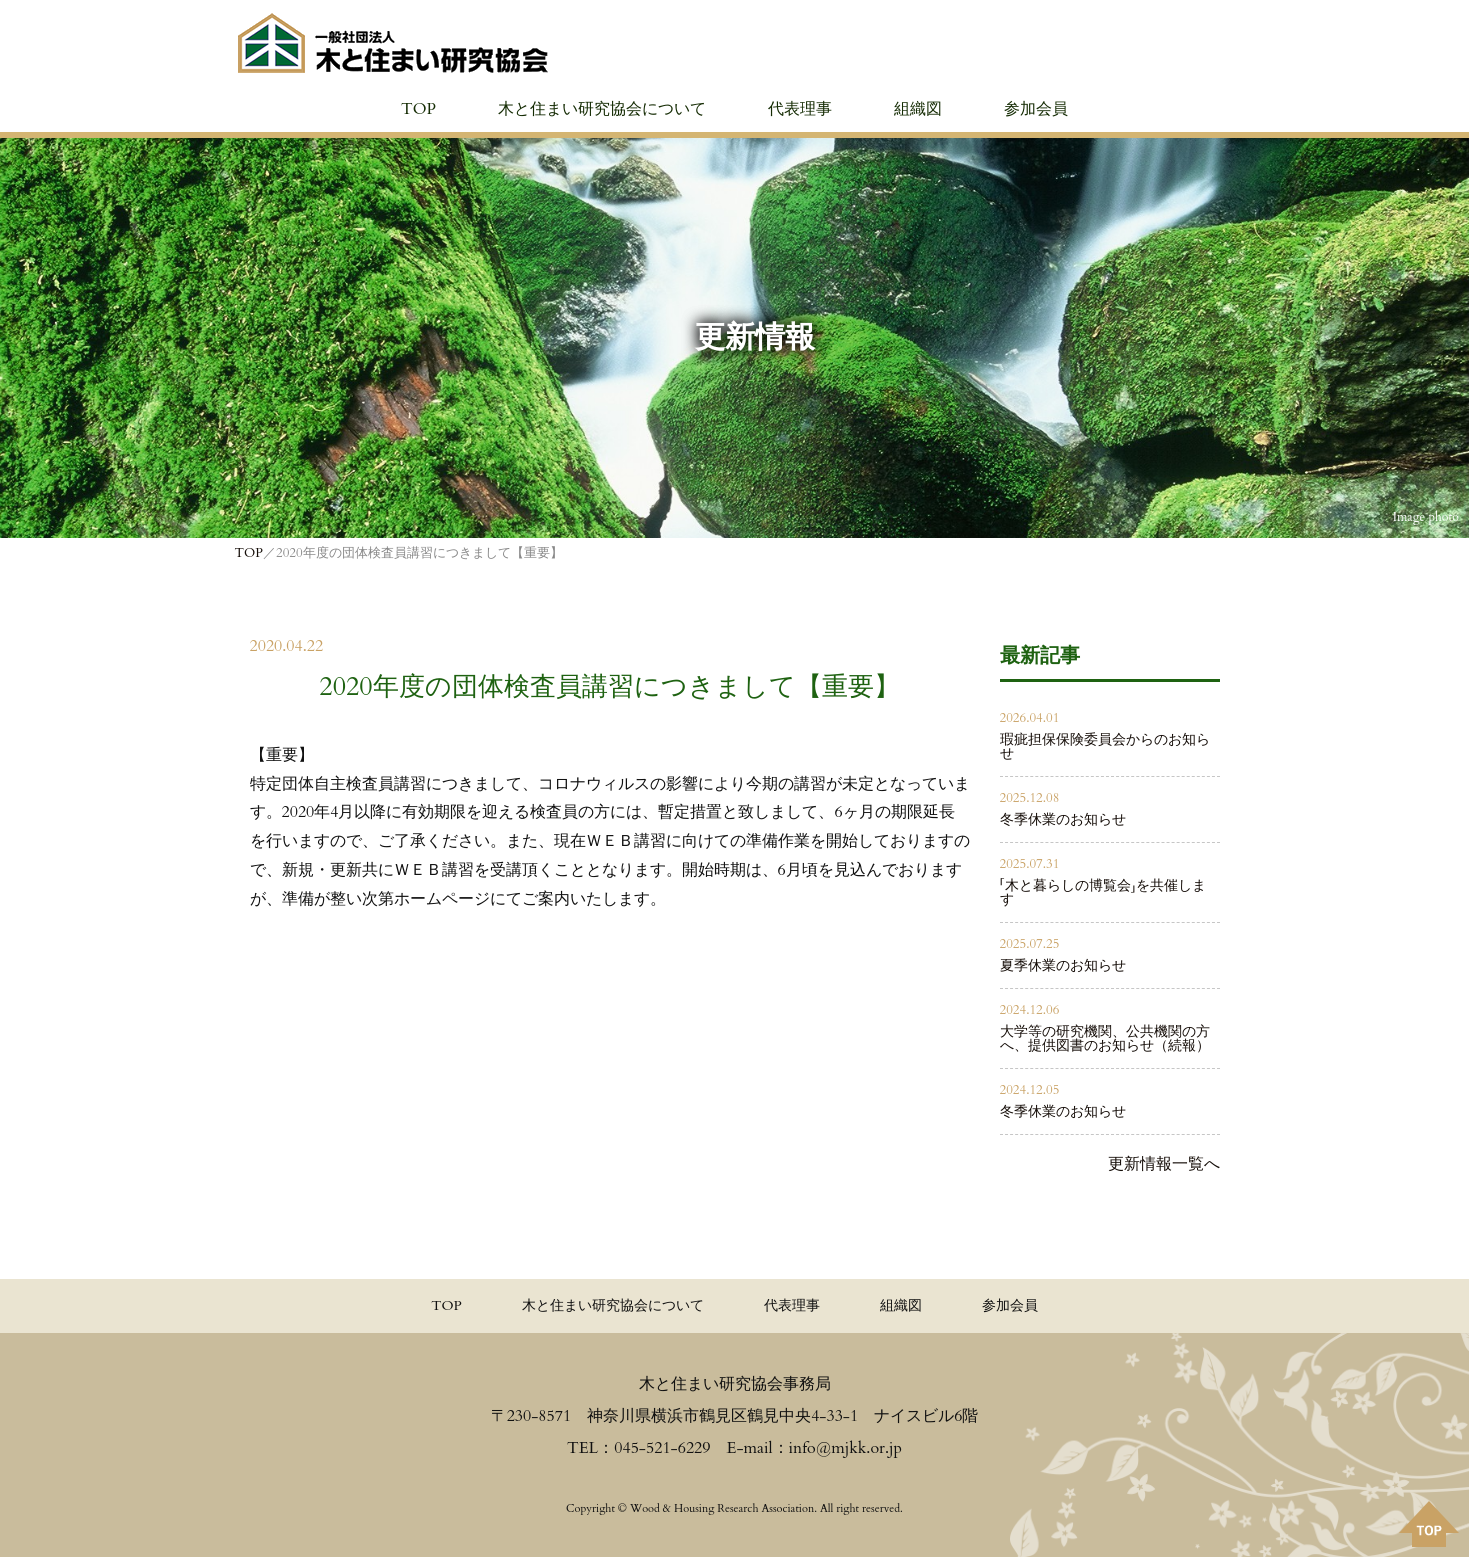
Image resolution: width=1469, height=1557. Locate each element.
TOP (418, 109)
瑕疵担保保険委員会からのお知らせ (1105, 746)
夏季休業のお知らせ (1063, 965)
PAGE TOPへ (1429, 1524)
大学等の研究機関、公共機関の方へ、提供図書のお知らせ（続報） (1105, 1038)
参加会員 (1036, 109)
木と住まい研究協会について (602, 109)
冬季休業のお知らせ (1063, 819)
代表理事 (800, 109)
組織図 (918, 109)
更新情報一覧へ (1164, 1164)
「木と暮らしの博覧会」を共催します (1103, 892)
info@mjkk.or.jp (845, 1448)
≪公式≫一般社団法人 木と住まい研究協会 (393, 43)
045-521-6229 (662, 1448)
